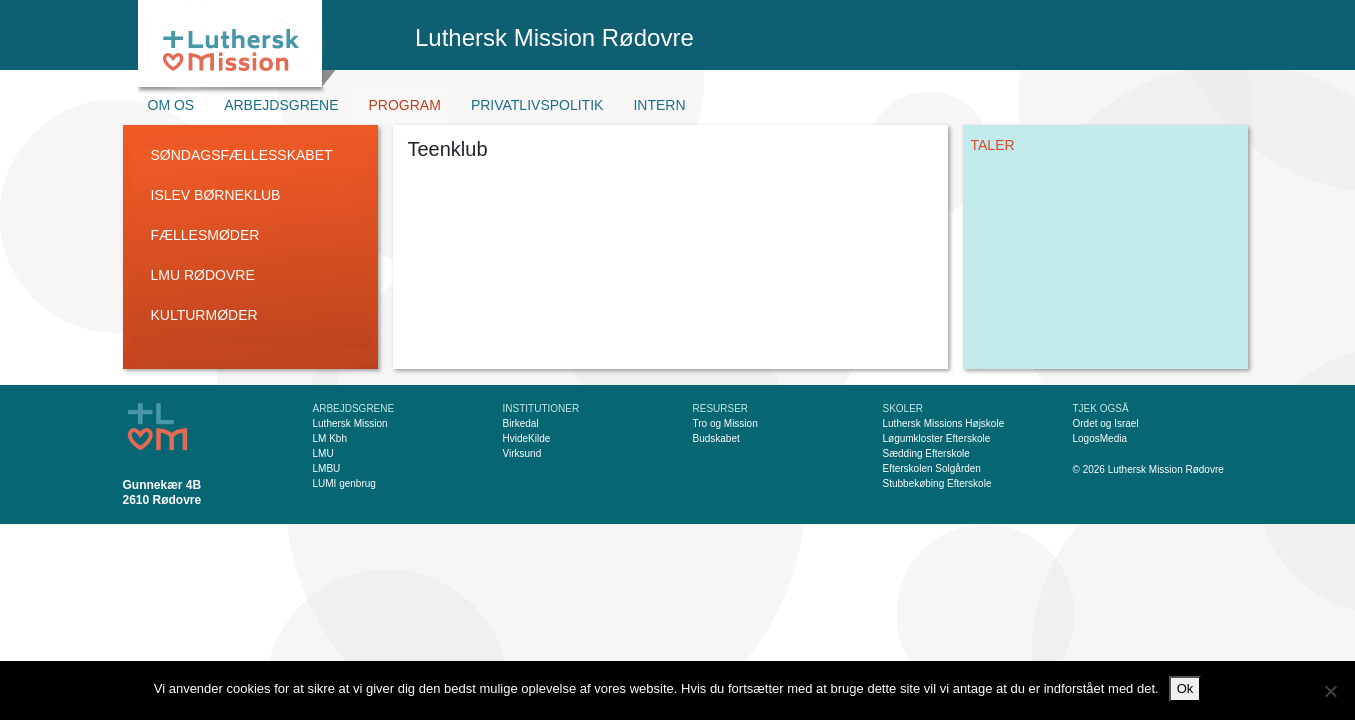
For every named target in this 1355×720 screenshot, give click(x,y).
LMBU (327, 468)
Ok (1185, 688)
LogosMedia (1100, 438)
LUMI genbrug (344, 483)
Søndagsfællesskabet (242, 155)
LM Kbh (330, 438)
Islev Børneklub (216, 195)
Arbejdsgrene (281, 105)
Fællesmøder (205, 235)
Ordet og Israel (1106, 423)
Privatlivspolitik (537, 105)
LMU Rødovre (203, 275)
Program (405, 105)
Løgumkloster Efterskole (937, 438)
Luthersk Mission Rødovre (554, 37)
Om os (171, 105)
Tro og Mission (725, 423)
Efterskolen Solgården (932, 468)
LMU (323, 453)
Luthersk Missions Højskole (944, 423)
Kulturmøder (204, 315)
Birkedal (521, 423)
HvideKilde (527, 438)
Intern (659, 105)
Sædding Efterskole (926, 453)
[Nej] (1330, 691)
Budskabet (716, 438)
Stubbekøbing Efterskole (937, 483)
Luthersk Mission (350, 423)
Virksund (522, 453)
